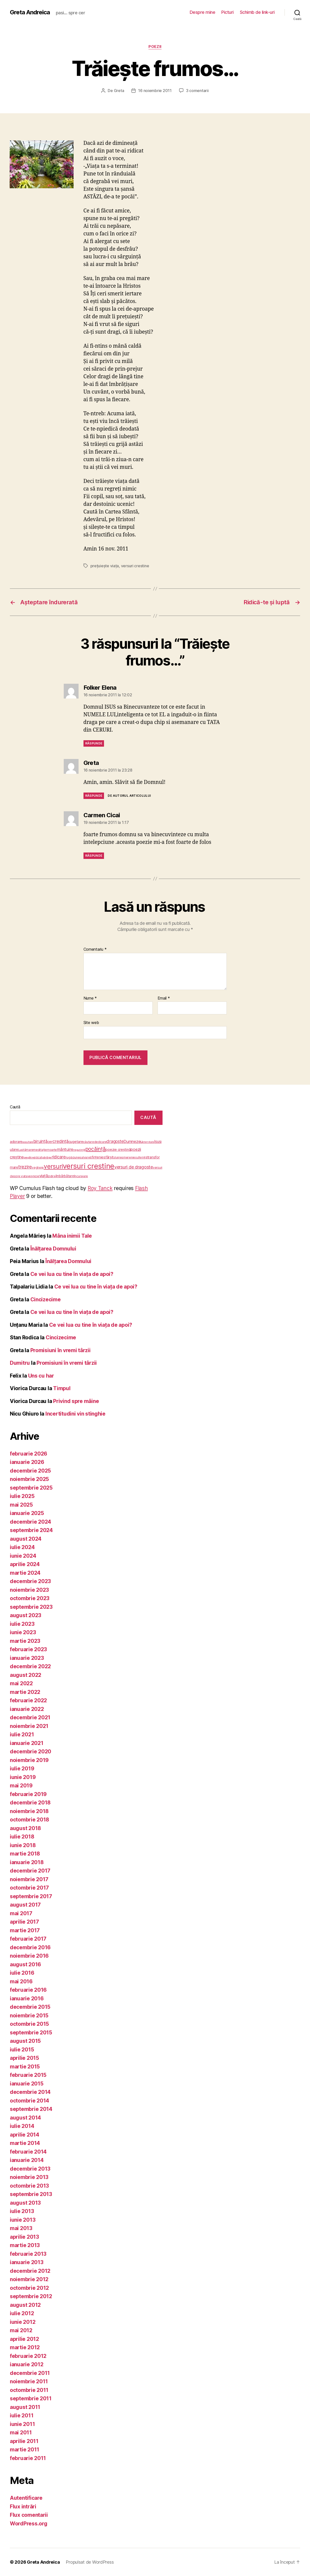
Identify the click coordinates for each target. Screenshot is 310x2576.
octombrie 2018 (29, 1820)
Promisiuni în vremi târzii (60, 1350)
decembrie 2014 (30, 2092)
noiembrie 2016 (29, 1956)
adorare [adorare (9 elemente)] (16, 1141)
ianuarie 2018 (27, 1862)
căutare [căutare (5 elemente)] (88, 1142)
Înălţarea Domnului (53, 1249)
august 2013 (25, 2203)
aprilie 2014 (24, 2135)
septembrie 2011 (31, 2398)
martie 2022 (25, 1692)
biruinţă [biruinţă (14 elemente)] (40, 1141)
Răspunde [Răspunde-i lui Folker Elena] (94, 743)
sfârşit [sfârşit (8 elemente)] (108, 1157)
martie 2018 (25, 1854)
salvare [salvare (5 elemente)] (85, 1157)
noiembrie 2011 (29, 2381)
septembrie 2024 (31, 1530)
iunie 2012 (22, 2322)
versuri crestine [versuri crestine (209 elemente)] (88, 1166)
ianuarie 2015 (26, 2084)
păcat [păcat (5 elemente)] (38, 1157)
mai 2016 (21, 1981)
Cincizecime (45, 1299)
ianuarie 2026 (27, 1462)
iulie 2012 (22, 2313)
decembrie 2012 (30, 2271)
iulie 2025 (22, 1496)
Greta (119, 90)
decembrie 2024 (30, 1522)
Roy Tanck (100, 1188)
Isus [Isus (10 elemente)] (157, 1141)
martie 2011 (24, 2449)
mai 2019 (21, 1785)
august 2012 (25, 2305)
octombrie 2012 (29, 2288)
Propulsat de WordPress (90, 2562)
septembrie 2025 (31, 1488)
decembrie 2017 (30, 1871)
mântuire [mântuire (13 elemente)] (65, 1149)
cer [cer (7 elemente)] (50, 1142)
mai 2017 (21, 1913)
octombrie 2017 (29, 1888)
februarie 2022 (28, 1700)
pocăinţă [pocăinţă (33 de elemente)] (95, 1149)
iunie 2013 (22, 2220)
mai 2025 (21, 1505)
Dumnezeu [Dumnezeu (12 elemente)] (133, 1141)
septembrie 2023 (31, 1607)
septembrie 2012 (31, 2296)
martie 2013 (25, 2245)
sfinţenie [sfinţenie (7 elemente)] (96, 1157)
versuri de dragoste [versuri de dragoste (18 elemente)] (133, 1167)
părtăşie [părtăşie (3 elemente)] (47, 1157)
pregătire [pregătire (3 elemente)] (29, 1157)
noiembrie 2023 (29, 1590)
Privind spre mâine (76, 1401)
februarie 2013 (28, 2254)
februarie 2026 (28, 1454)
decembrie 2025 (30, 1471)
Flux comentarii (29, 2515)
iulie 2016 (22, 1973)
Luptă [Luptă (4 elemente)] (22, 1150)
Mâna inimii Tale (72, 1236)
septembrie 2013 (31, 2194)
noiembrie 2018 (29, 1811)
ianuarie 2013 (26, 2262)
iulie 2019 (22, 1768)
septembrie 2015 (31, 2032)
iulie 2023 (22, 1624)
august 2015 (25, 2041)
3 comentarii (197, 90)
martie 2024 (25, 1573)
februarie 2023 (28, 1649)
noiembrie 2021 (29, 1726)
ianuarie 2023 (27, 1658)
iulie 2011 (21, 2415)
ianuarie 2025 (27, 1513)
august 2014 (25, 2118)
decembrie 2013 (30, 2169)
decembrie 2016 (30, 1947)
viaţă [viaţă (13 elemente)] (43, 1175)
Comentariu (95, 949)
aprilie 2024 (25, 1564)
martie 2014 (25, 2143)
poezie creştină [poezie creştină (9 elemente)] (118, 1149)
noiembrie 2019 (29, 1760)
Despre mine (202, 12)
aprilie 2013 (24, 2237)
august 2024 (25, 1539)
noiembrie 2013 (29, 2177)
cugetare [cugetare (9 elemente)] (75, 1141)
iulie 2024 (22, 1547)
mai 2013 (21, 2228)
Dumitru (20, 1363)
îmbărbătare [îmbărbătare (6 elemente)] (65, 1176)
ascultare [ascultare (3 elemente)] (27, 1142)
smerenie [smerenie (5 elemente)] (128, 1157)
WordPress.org (28, 2523)
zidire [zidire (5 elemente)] (52, 1176)
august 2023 (25, 1615)
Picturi (227, 12)
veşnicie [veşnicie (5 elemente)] (33, 1176)
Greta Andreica (30, 12)
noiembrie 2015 (29, 2015)
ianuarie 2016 (27, 1998)
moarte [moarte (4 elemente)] (52, 1150)
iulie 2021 (22, 1734)
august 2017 (25, 1905)
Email (164, 998)
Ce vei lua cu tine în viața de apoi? (71, 1274)
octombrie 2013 (29, 2186)
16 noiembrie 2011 (154, 90)
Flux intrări (23, 2506)
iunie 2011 (22, 2424)
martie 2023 (25, 1641)
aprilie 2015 (24, 2058)
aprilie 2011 (24, 2441)
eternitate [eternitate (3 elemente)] (148, 1142)
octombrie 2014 (29, 2101)
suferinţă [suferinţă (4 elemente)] (141, 1157)
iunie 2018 (23, 1845)
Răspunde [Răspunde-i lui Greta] (94, 795)
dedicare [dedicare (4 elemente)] (100, 1142)
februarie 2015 (28, 2075)
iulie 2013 (22, 2211)
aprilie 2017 (24, 1922)
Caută (15, 1106)
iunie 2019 (23, 1777)
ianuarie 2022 (27, 1709)
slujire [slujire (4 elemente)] (117, 1157)
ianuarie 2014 (27, 2160)
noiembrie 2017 (29, 1879)
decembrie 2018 (30, 1802)
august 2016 (25, 1964)
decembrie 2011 (30, 2373)
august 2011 (25, 2407)
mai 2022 (21, 1683)
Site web (91, 1022)
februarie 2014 (28, 2152)
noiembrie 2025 (29, 1479)
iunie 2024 (23, 1556)
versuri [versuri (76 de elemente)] (53, 1166)
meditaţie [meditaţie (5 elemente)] (40, 1150)
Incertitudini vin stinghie (75, 1414)
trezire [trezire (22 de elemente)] (25, 1167)
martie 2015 (25, 2067)
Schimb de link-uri (257, 12)
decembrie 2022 (30, 1666)
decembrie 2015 (30, 2007)
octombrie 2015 (29, 2024)
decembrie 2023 (30, 1581)
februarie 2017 (28, 1939)
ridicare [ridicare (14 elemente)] (59, 1157)
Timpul (61, 1388)
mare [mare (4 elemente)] (29, 1150)
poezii (154, 46)
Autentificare (26, 2498)
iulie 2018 (22, 1837)
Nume (90, 998)
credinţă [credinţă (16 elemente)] (60, 1141)
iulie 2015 (22, 2049)
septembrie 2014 (31, 2109)
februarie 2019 (28, 1794)
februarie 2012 (28, 2356)
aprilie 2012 (24, 2339)
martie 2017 (25, 1930)
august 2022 (25, 1675)
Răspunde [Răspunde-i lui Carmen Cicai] (94, 855)
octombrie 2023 (29, 1598)
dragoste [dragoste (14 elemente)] (115, 1141)
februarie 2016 (28, 1990)
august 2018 (25, 1828)
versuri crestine (135, 565)
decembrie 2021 (30, 1717)
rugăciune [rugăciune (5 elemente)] (73, 1157)
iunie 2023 (23, 1632)
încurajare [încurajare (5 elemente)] (81, 1176)
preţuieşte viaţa (104, 565)
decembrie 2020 (30, 1751)
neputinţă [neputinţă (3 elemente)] (79, 1150)
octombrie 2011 (29, 2390)
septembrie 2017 (31, 1896)
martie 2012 (25, 2347)
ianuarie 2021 (26, 1743)
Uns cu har (41, 1376)
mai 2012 (21, 2330)
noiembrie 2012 (29, 2279)
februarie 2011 (28, 2458)
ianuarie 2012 (26, 2364)
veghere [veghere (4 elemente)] (38, 1167)
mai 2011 (21, 2432)
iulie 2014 (22, 2126)
